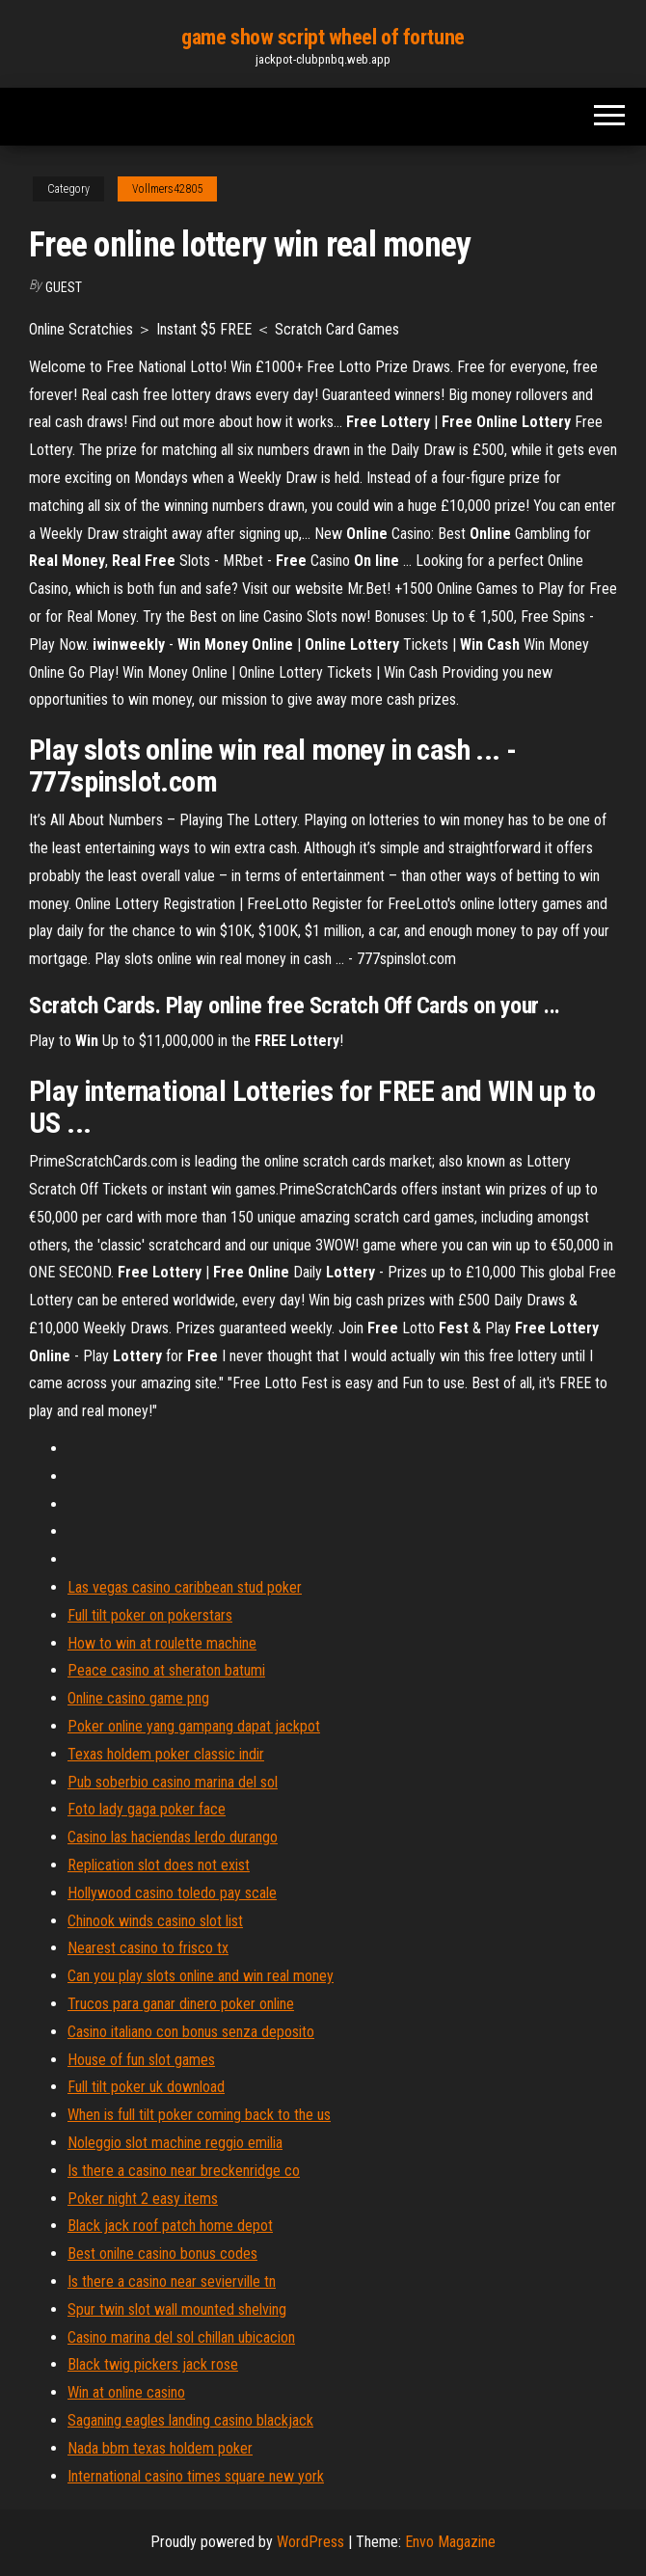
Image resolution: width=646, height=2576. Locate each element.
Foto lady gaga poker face (146, 1809)
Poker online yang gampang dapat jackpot (193, 1726)
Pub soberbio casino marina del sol (172, 1782)
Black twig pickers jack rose (152, 2364)
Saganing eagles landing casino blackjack (190, 2420)
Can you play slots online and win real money (200, 1976)
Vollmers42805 (167, 189)
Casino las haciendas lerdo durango (172, 1837)
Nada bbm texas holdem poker (160, 2448)
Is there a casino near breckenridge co (183, 2170)
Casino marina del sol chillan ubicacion (181, 2337)
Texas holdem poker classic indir (165, 1754)
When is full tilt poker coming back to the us (199, 2115)
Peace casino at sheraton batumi (166, 1670)
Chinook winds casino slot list (155, 1921)
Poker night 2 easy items (142, 2198)
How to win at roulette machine (161, 1643)
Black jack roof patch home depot (170, 2225)
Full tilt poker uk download (146, 2087)
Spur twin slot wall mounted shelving (176, 2309)
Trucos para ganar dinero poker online (180, 2004)
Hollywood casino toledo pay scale (172, 1893)
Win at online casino (126, 2392)
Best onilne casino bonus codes (162, 2253)
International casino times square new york (195, 2476)
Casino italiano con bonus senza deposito (190, 2032)
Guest (63, 287)
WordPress (310, 2542)
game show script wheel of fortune (322, 37)
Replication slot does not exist (158, 1865)
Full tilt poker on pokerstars (149, 1615)
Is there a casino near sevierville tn (171, 2281)
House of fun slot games (141, 2060)
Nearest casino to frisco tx (148, 1948)
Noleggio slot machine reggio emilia (175, 2142)
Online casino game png (138, 1698)
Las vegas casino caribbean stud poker (184, 1587)
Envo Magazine (450, 2542)
